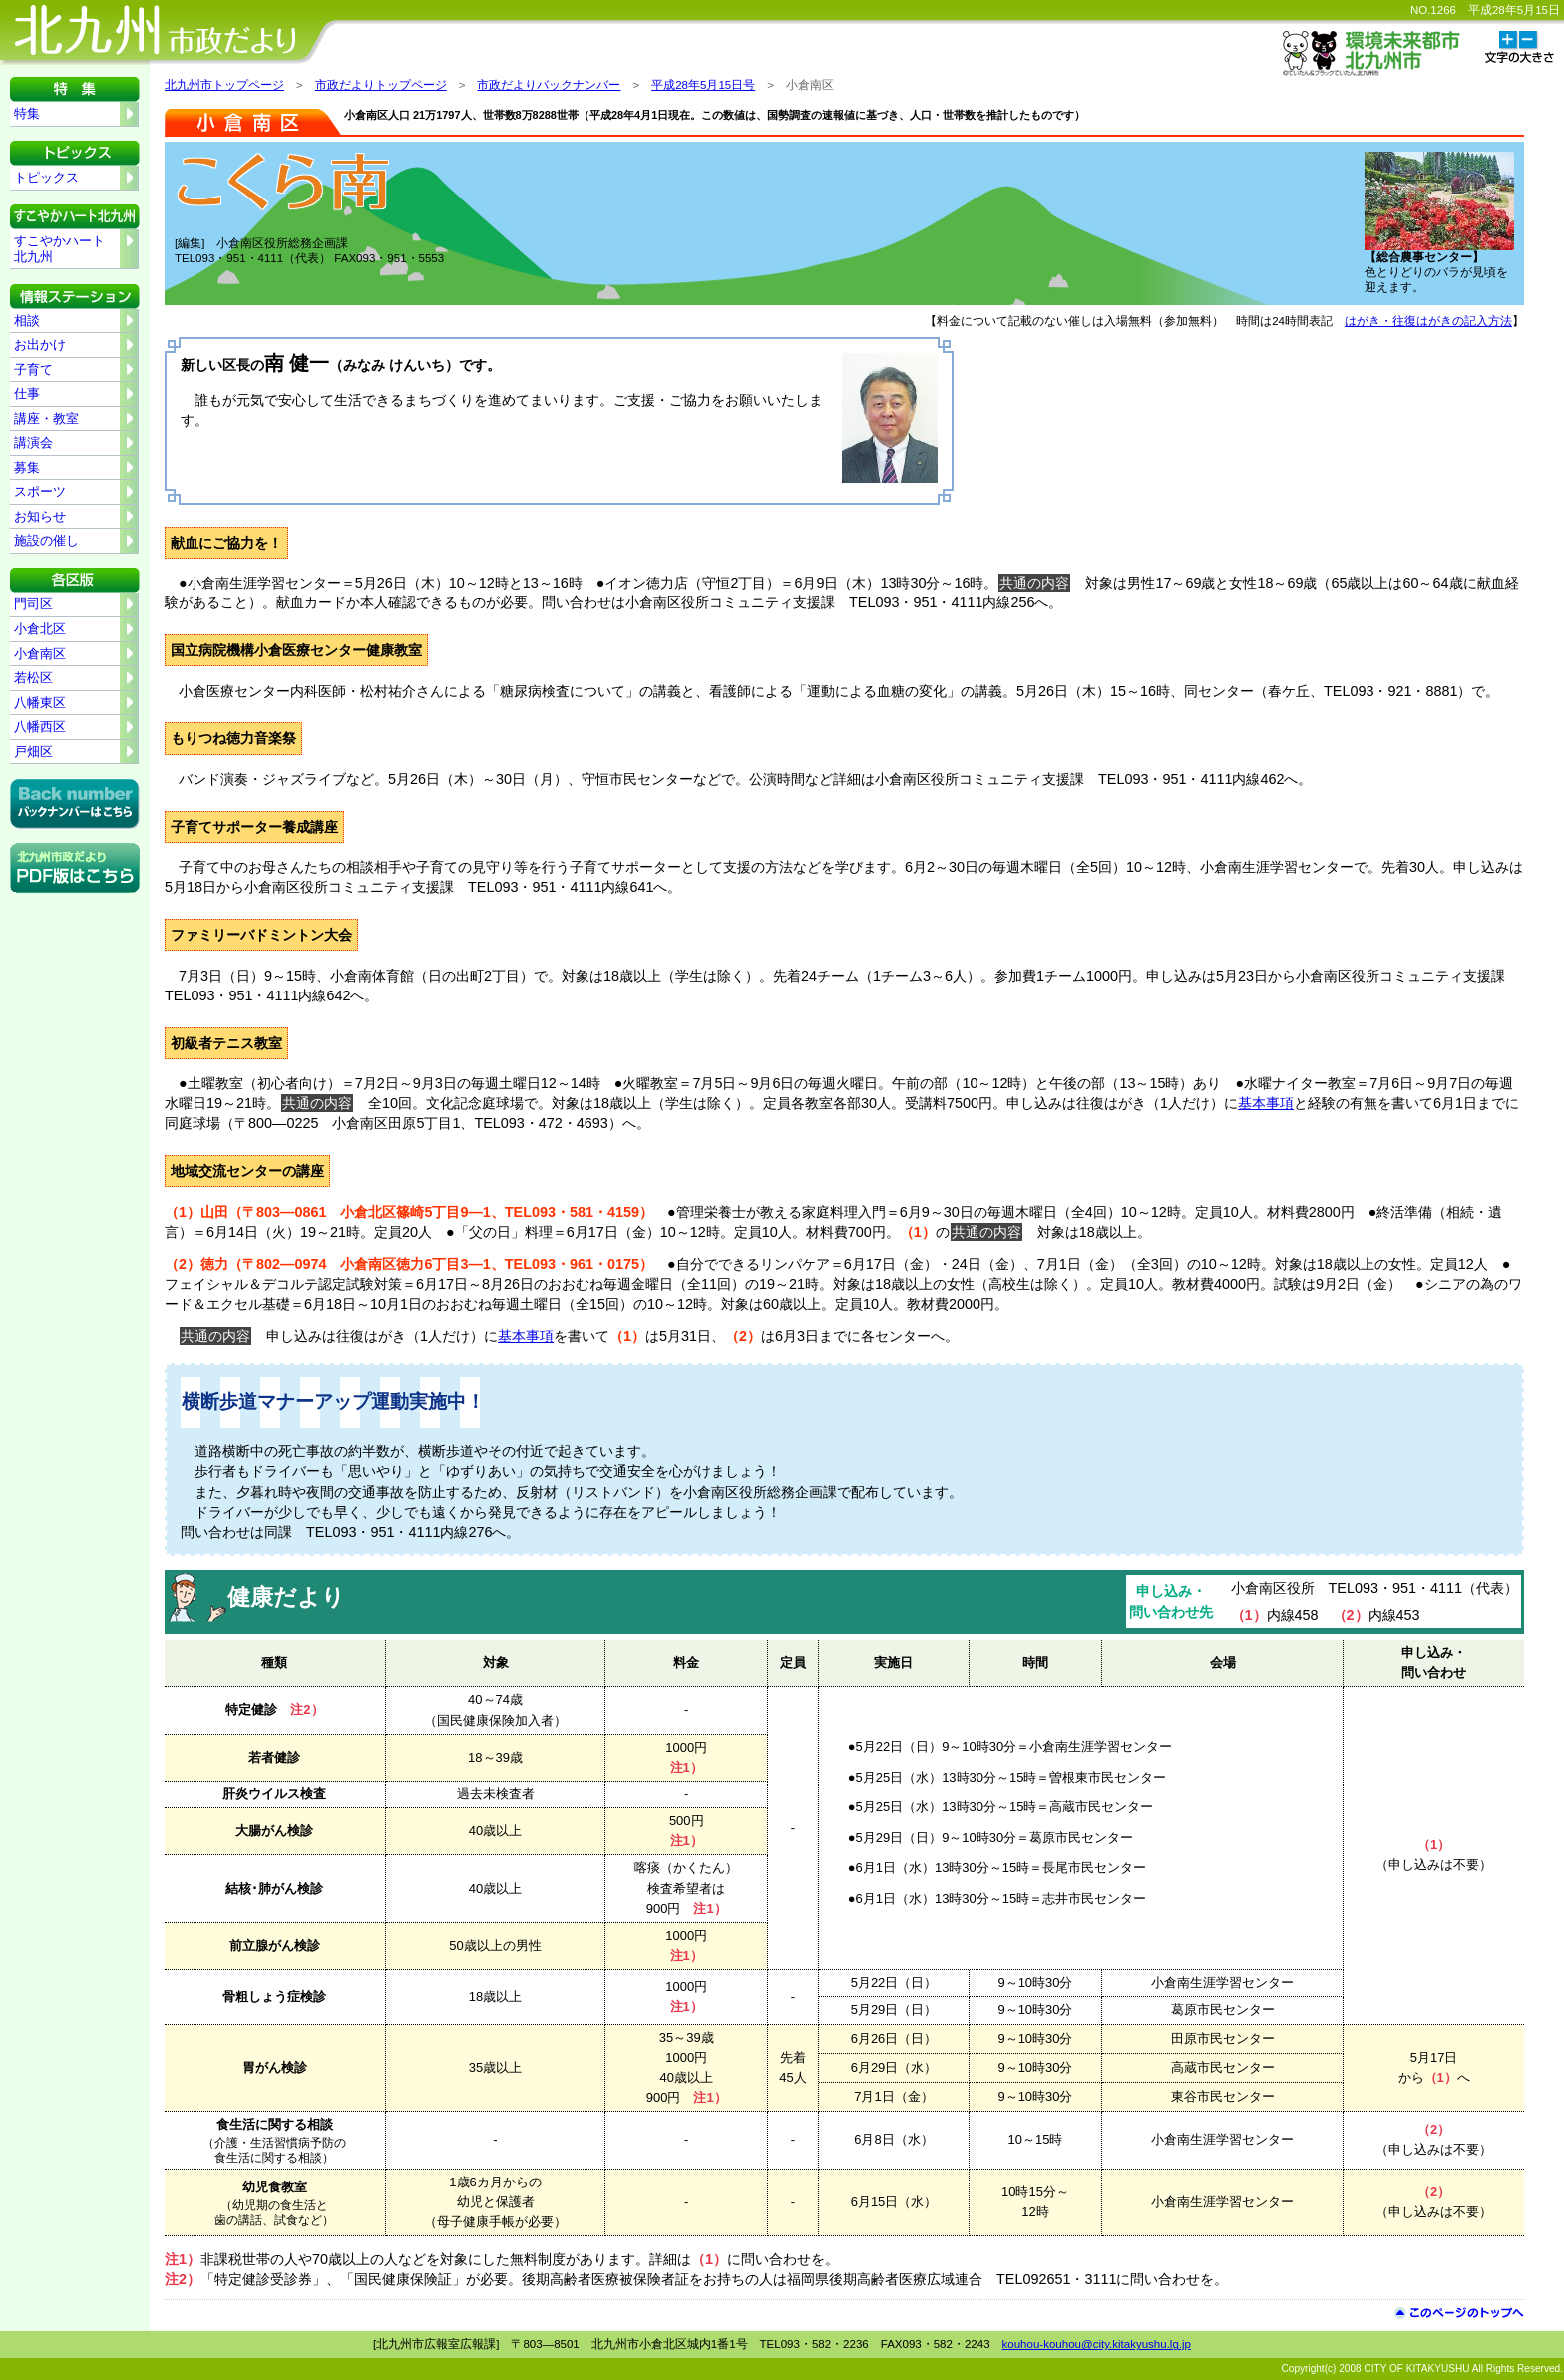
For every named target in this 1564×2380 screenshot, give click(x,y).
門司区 (33, 603)
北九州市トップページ (224, 85)
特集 (27, 113)
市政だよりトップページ (381, 85)
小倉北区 (40, 628)
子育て (33, 369)
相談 (27, 320)
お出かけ (40, 344)
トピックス (46, 177)
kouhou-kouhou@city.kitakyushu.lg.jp (1096, 2344)
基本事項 (1266, 1103)
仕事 (27, 393)
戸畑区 (33, 751)
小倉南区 (40, 653)
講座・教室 (46, 418)
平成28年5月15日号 (703, 85)
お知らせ (40, 516)
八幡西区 (40, 726)
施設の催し (46, 540)
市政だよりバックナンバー (548, 85)
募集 (27, 467)
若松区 (33, 677)
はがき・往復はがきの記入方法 (1428, 321)
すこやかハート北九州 (59, 248)
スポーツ (40, 491)
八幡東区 (40, 702)
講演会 (33, 442)
